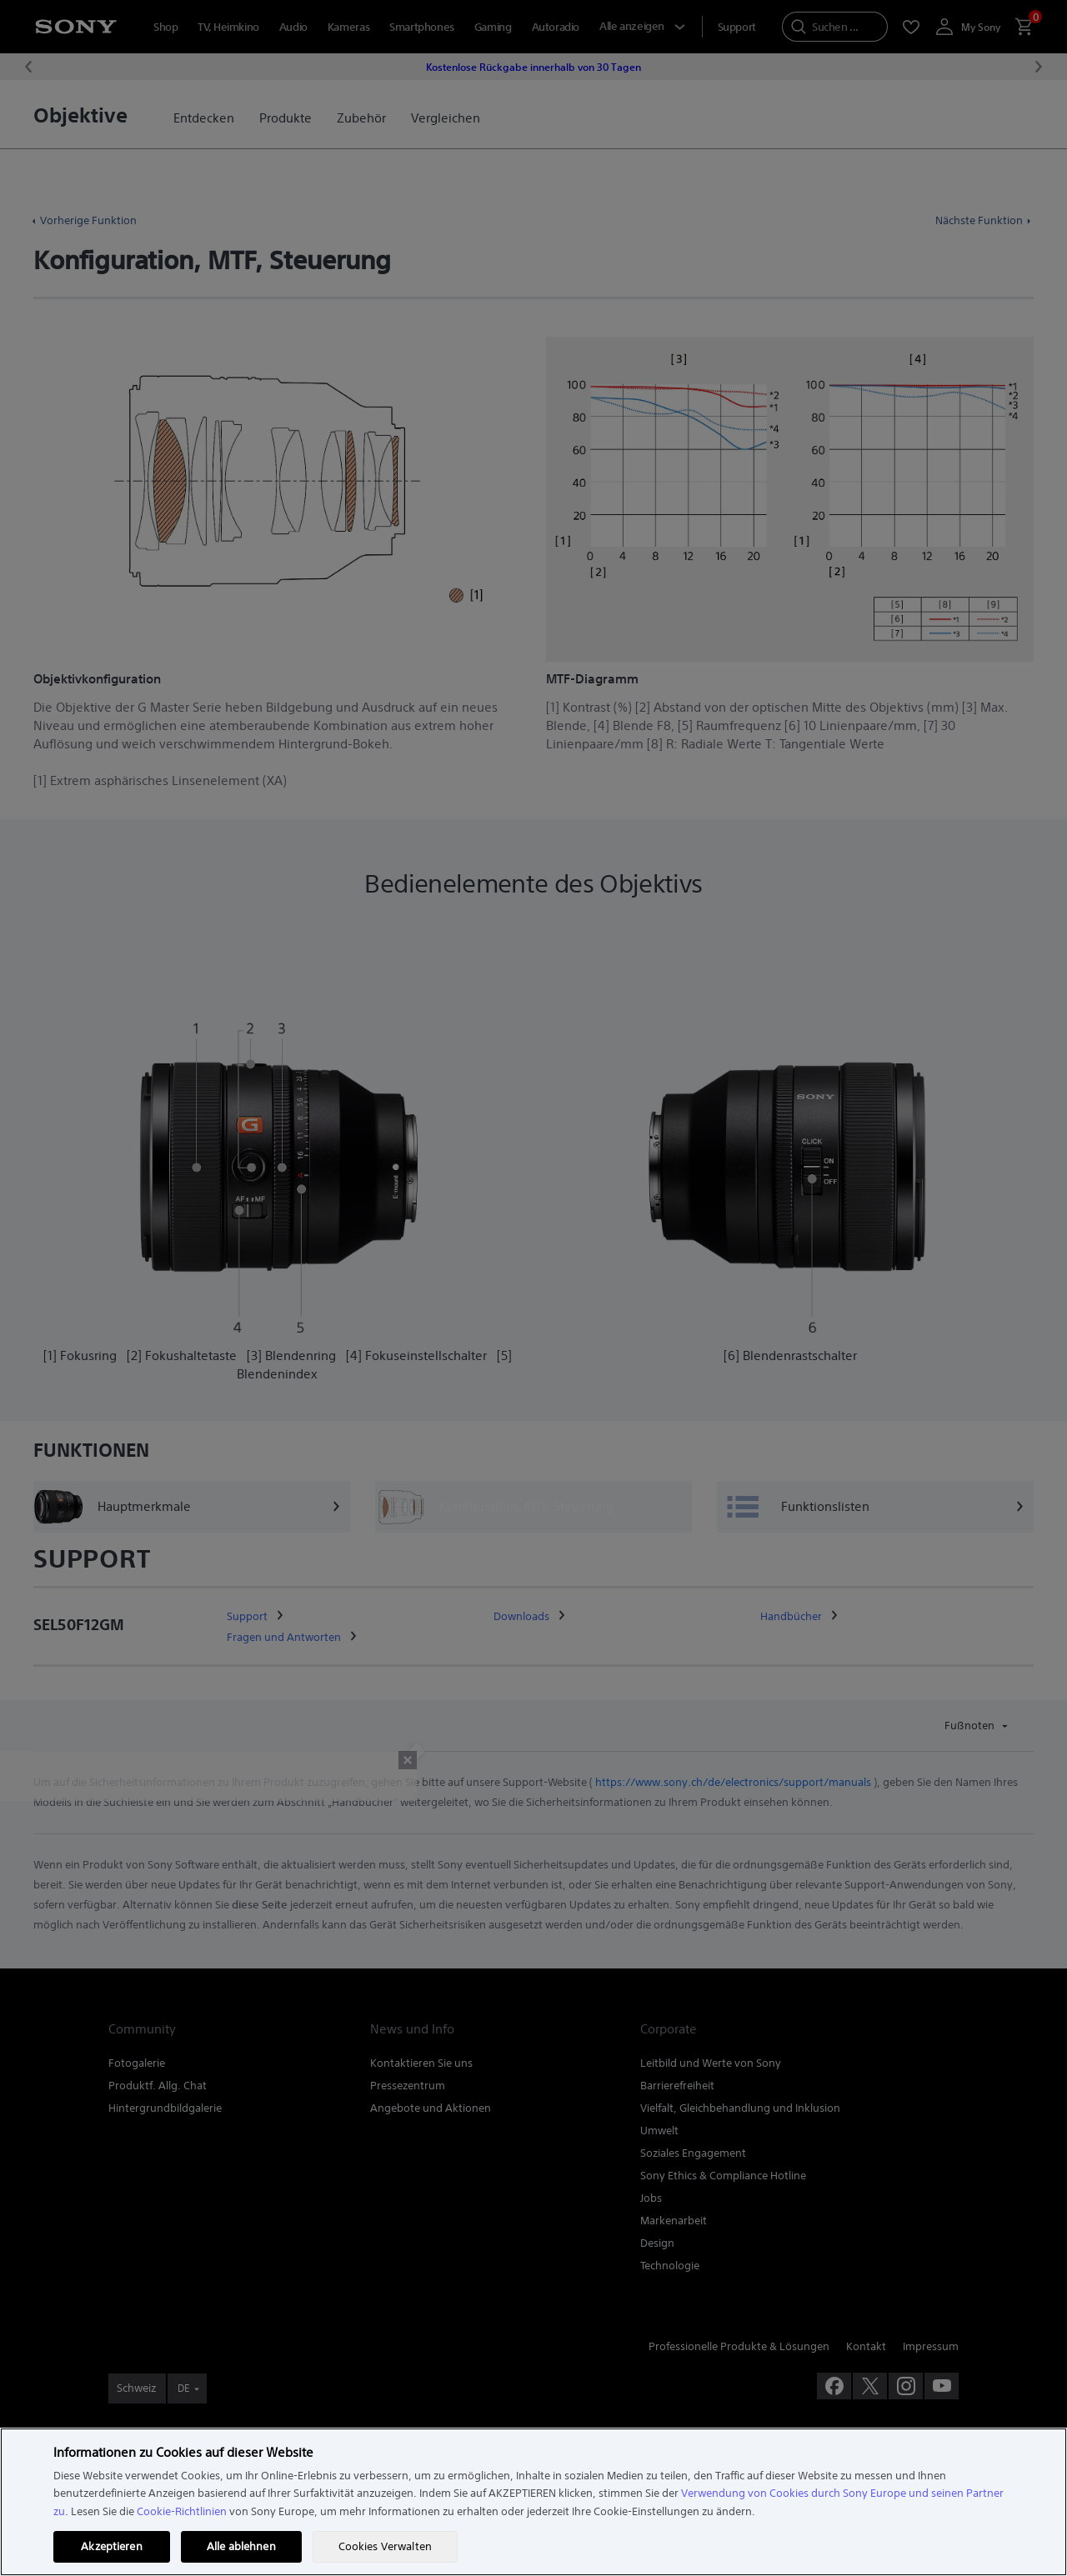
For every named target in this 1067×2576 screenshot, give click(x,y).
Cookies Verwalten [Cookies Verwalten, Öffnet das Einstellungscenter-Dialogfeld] (385, 2546)
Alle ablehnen (241, 2546)
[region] (533, 2502)
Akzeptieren (111, 2546)
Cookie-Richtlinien (182, 2511)
